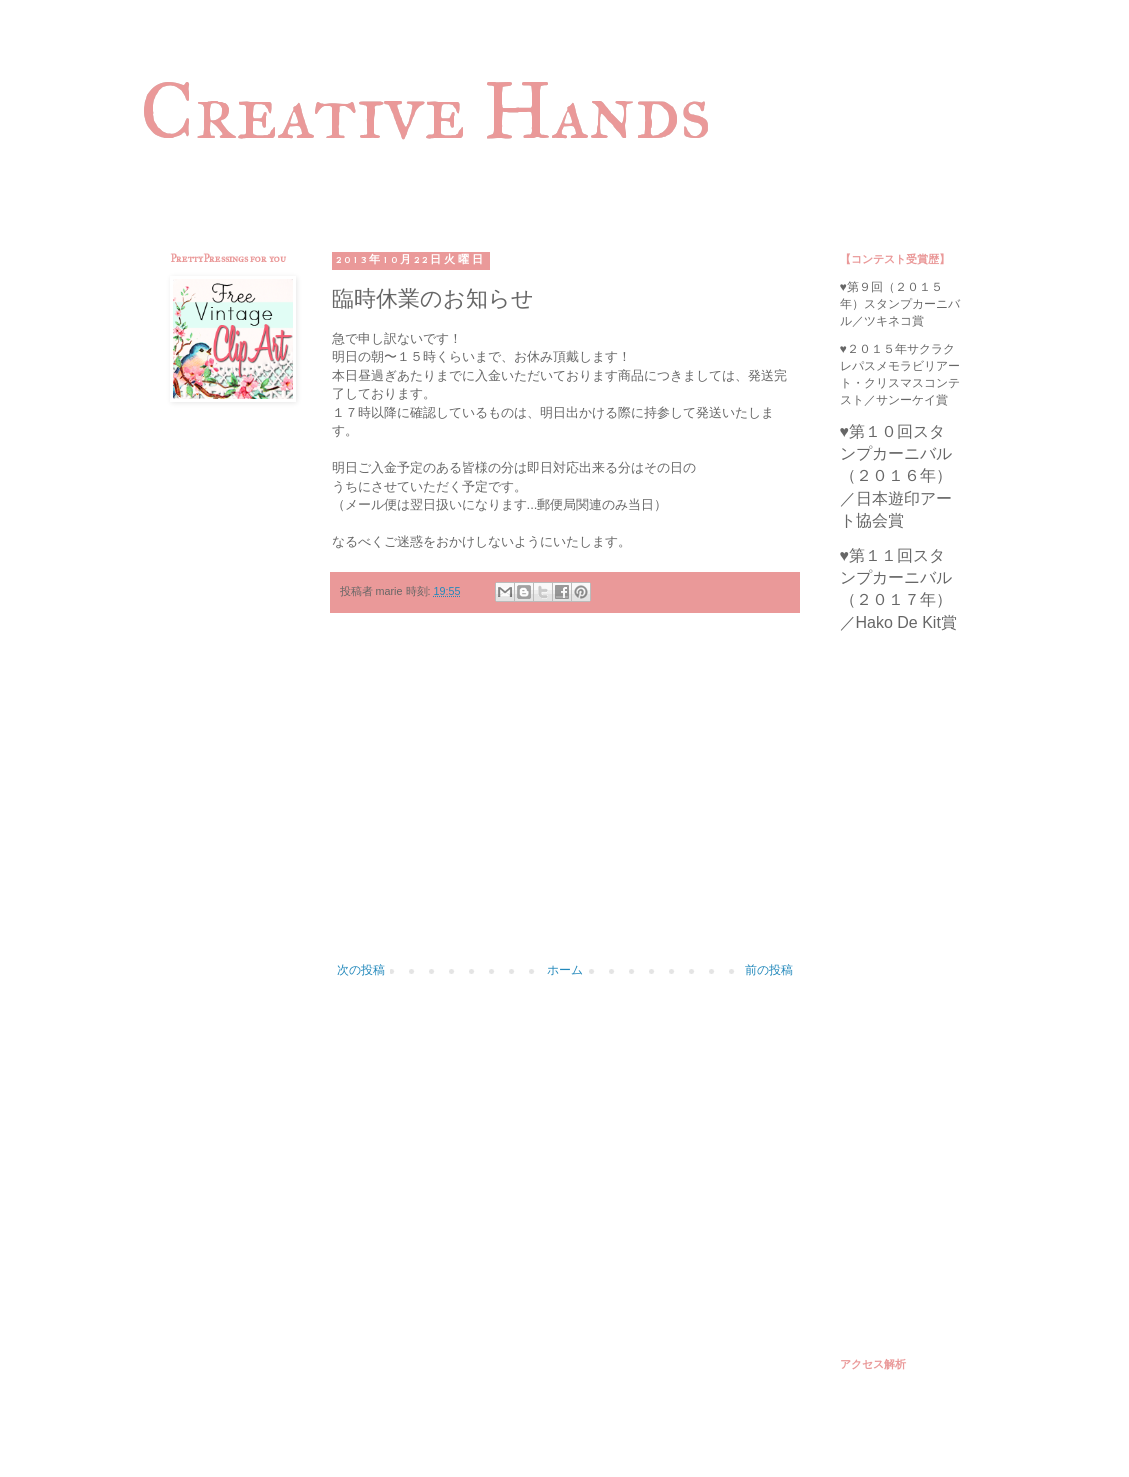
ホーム (565, 970)
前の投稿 (769, 970)
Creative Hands (425, 111)
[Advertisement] (565, 798)
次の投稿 (361, 970)
